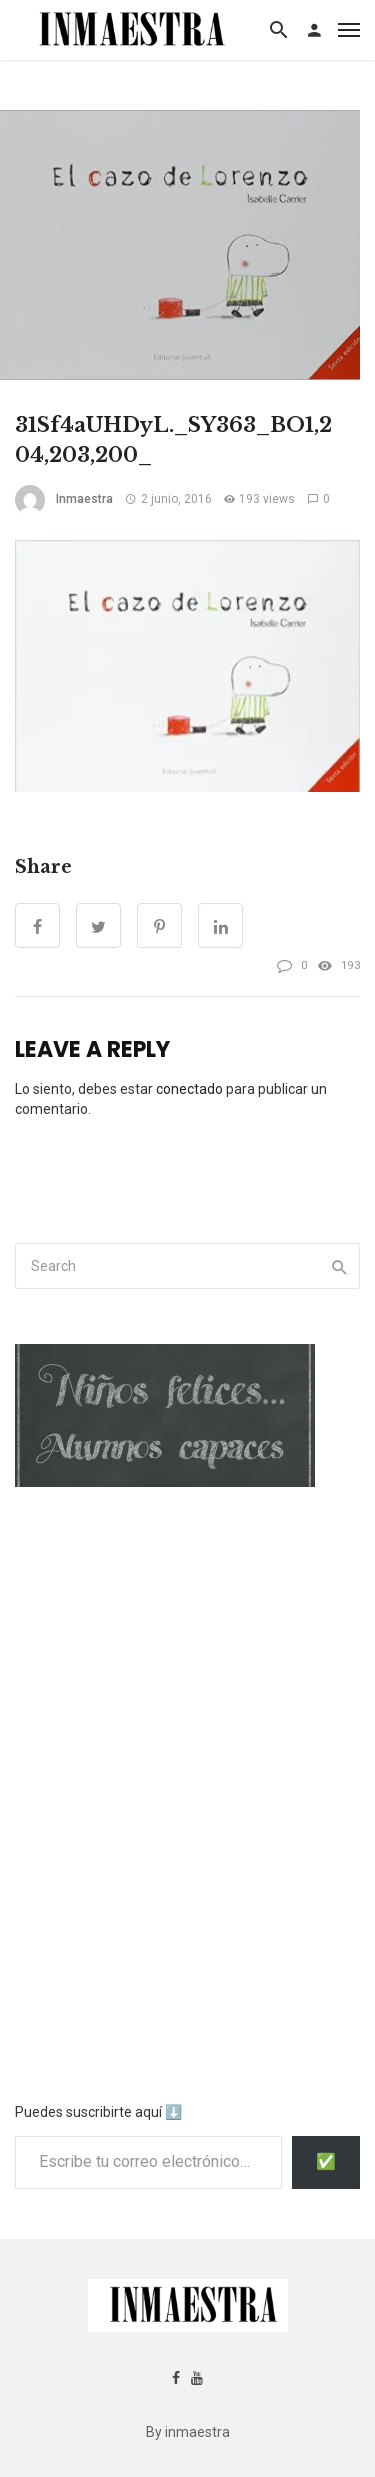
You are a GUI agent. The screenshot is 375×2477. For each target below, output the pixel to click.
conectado (189, 1089)
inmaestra (84, 499)
